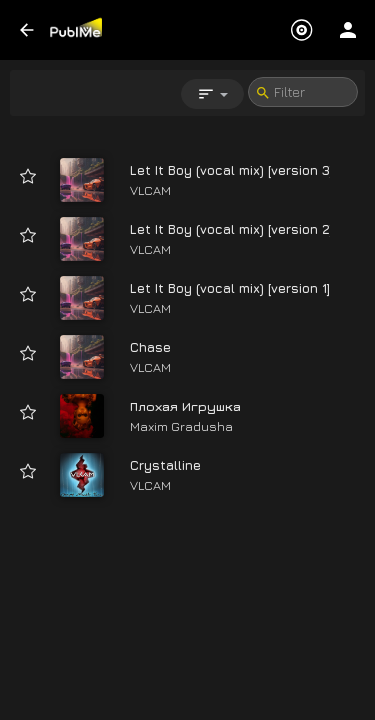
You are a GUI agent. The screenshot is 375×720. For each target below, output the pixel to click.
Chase (150, 347)
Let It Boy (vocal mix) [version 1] (230, 288)
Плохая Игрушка (185, 406)
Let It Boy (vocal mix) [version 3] (231, 170)
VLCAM (150, 190)
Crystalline (165, 465)
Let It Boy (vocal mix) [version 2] (231, 229)
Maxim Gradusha (181, 426)
